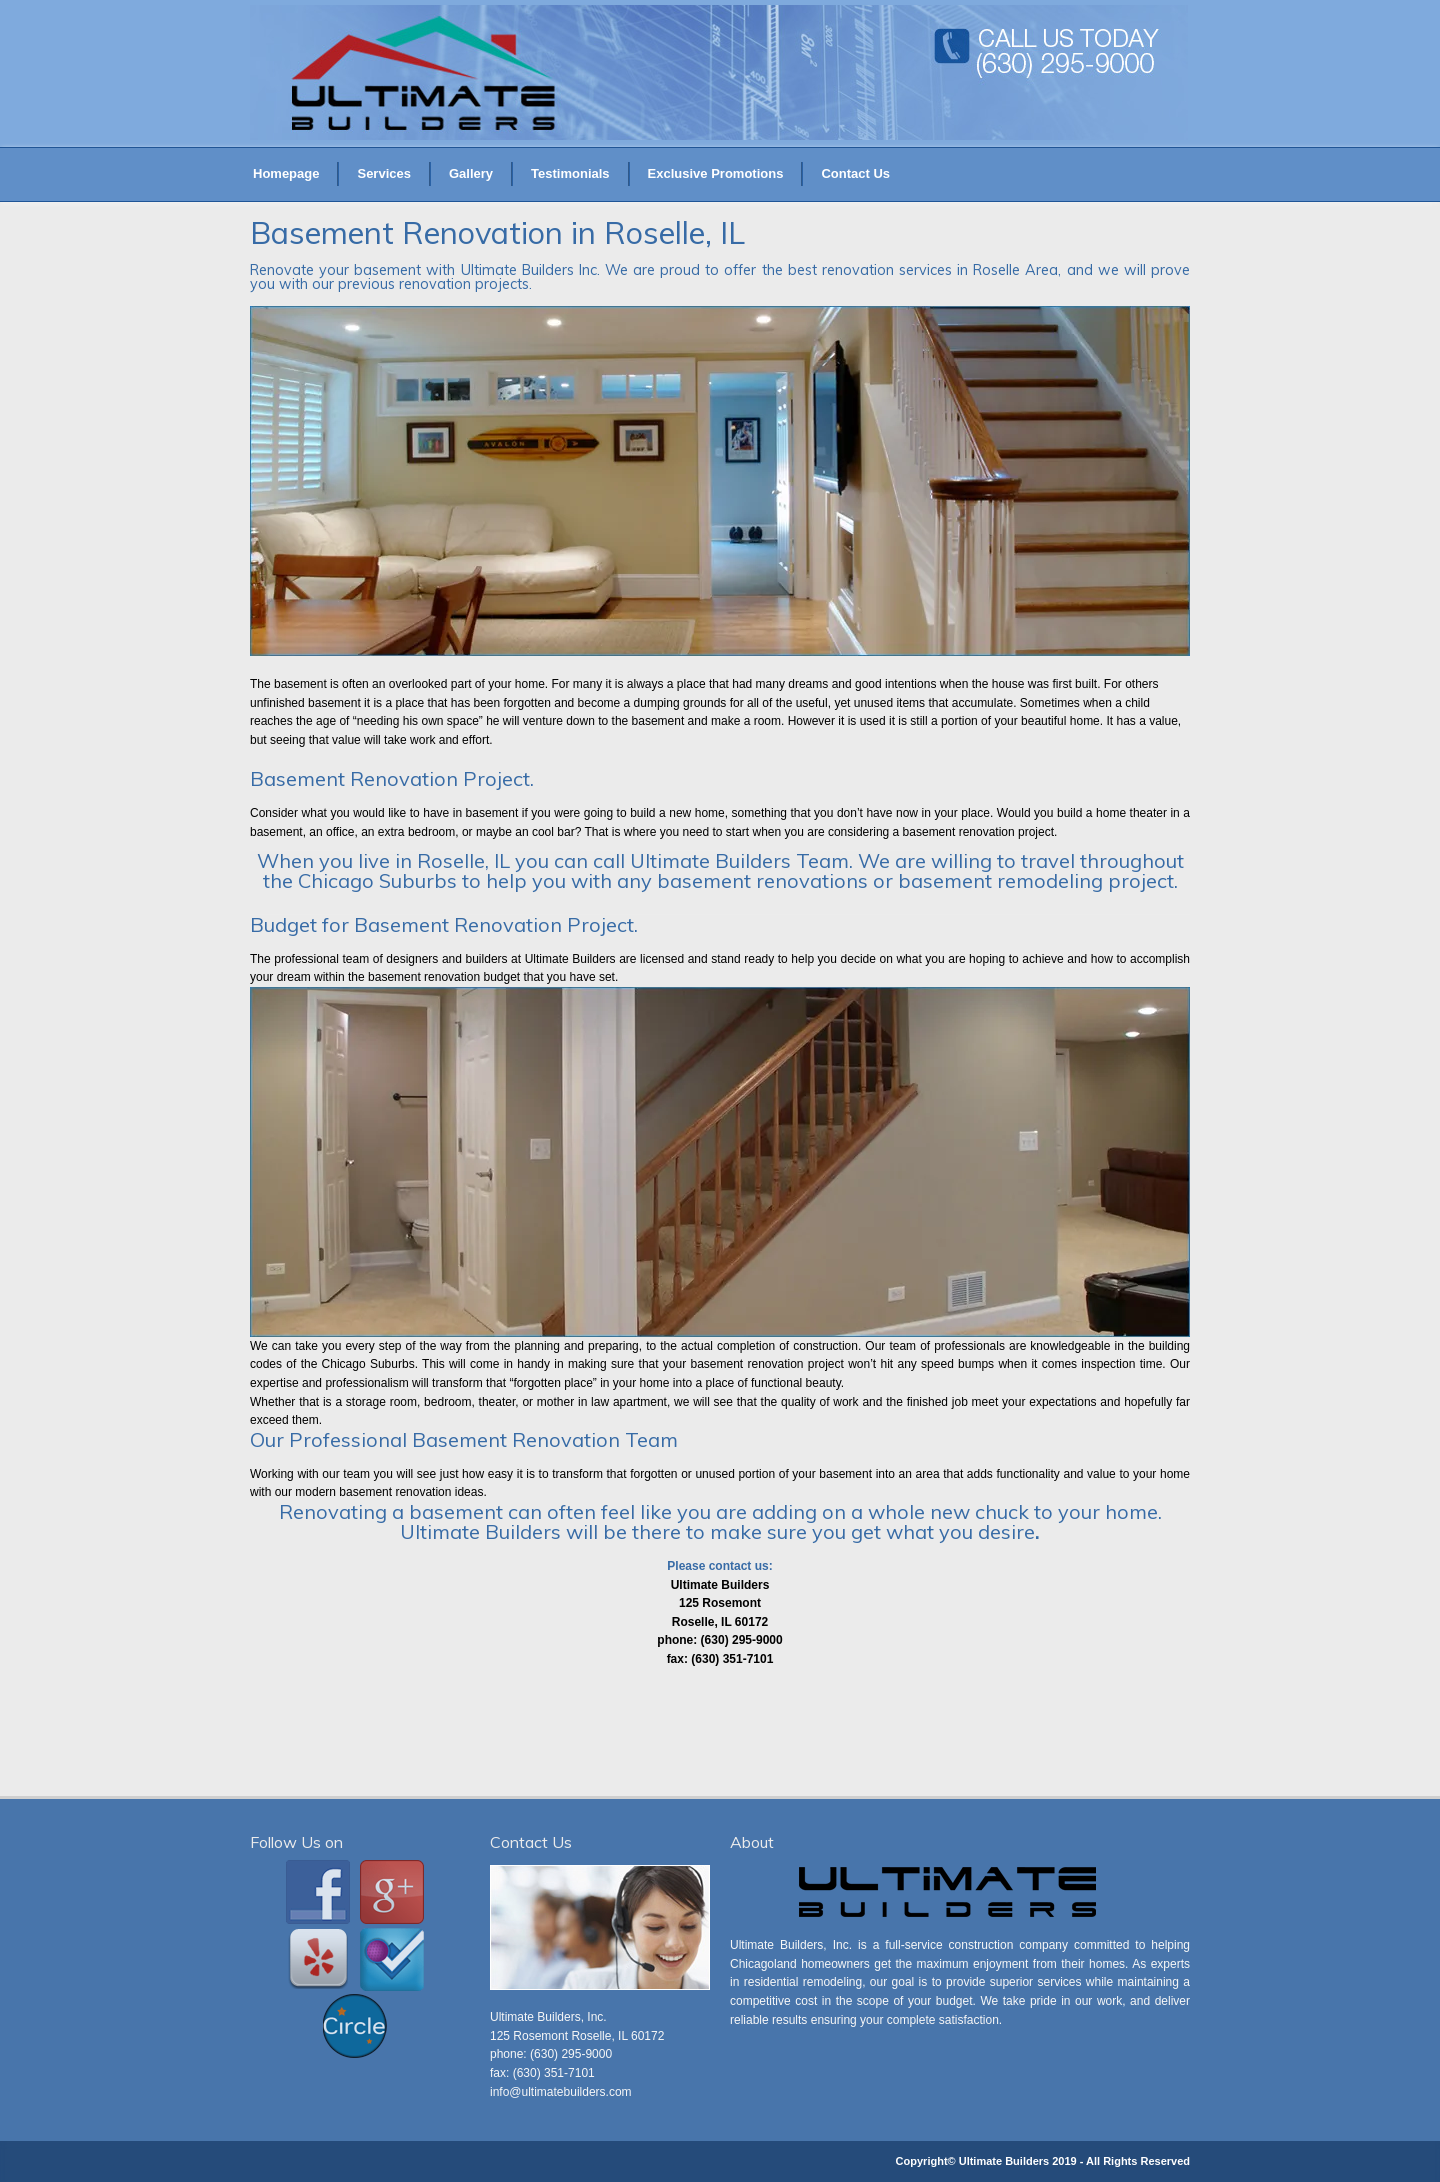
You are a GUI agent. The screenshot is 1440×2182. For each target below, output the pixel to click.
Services (384, 173)
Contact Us (855, 173)
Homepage (286, 173)
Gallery (471, 173)
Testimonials (570, 173)
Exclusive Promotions (716, 173)
